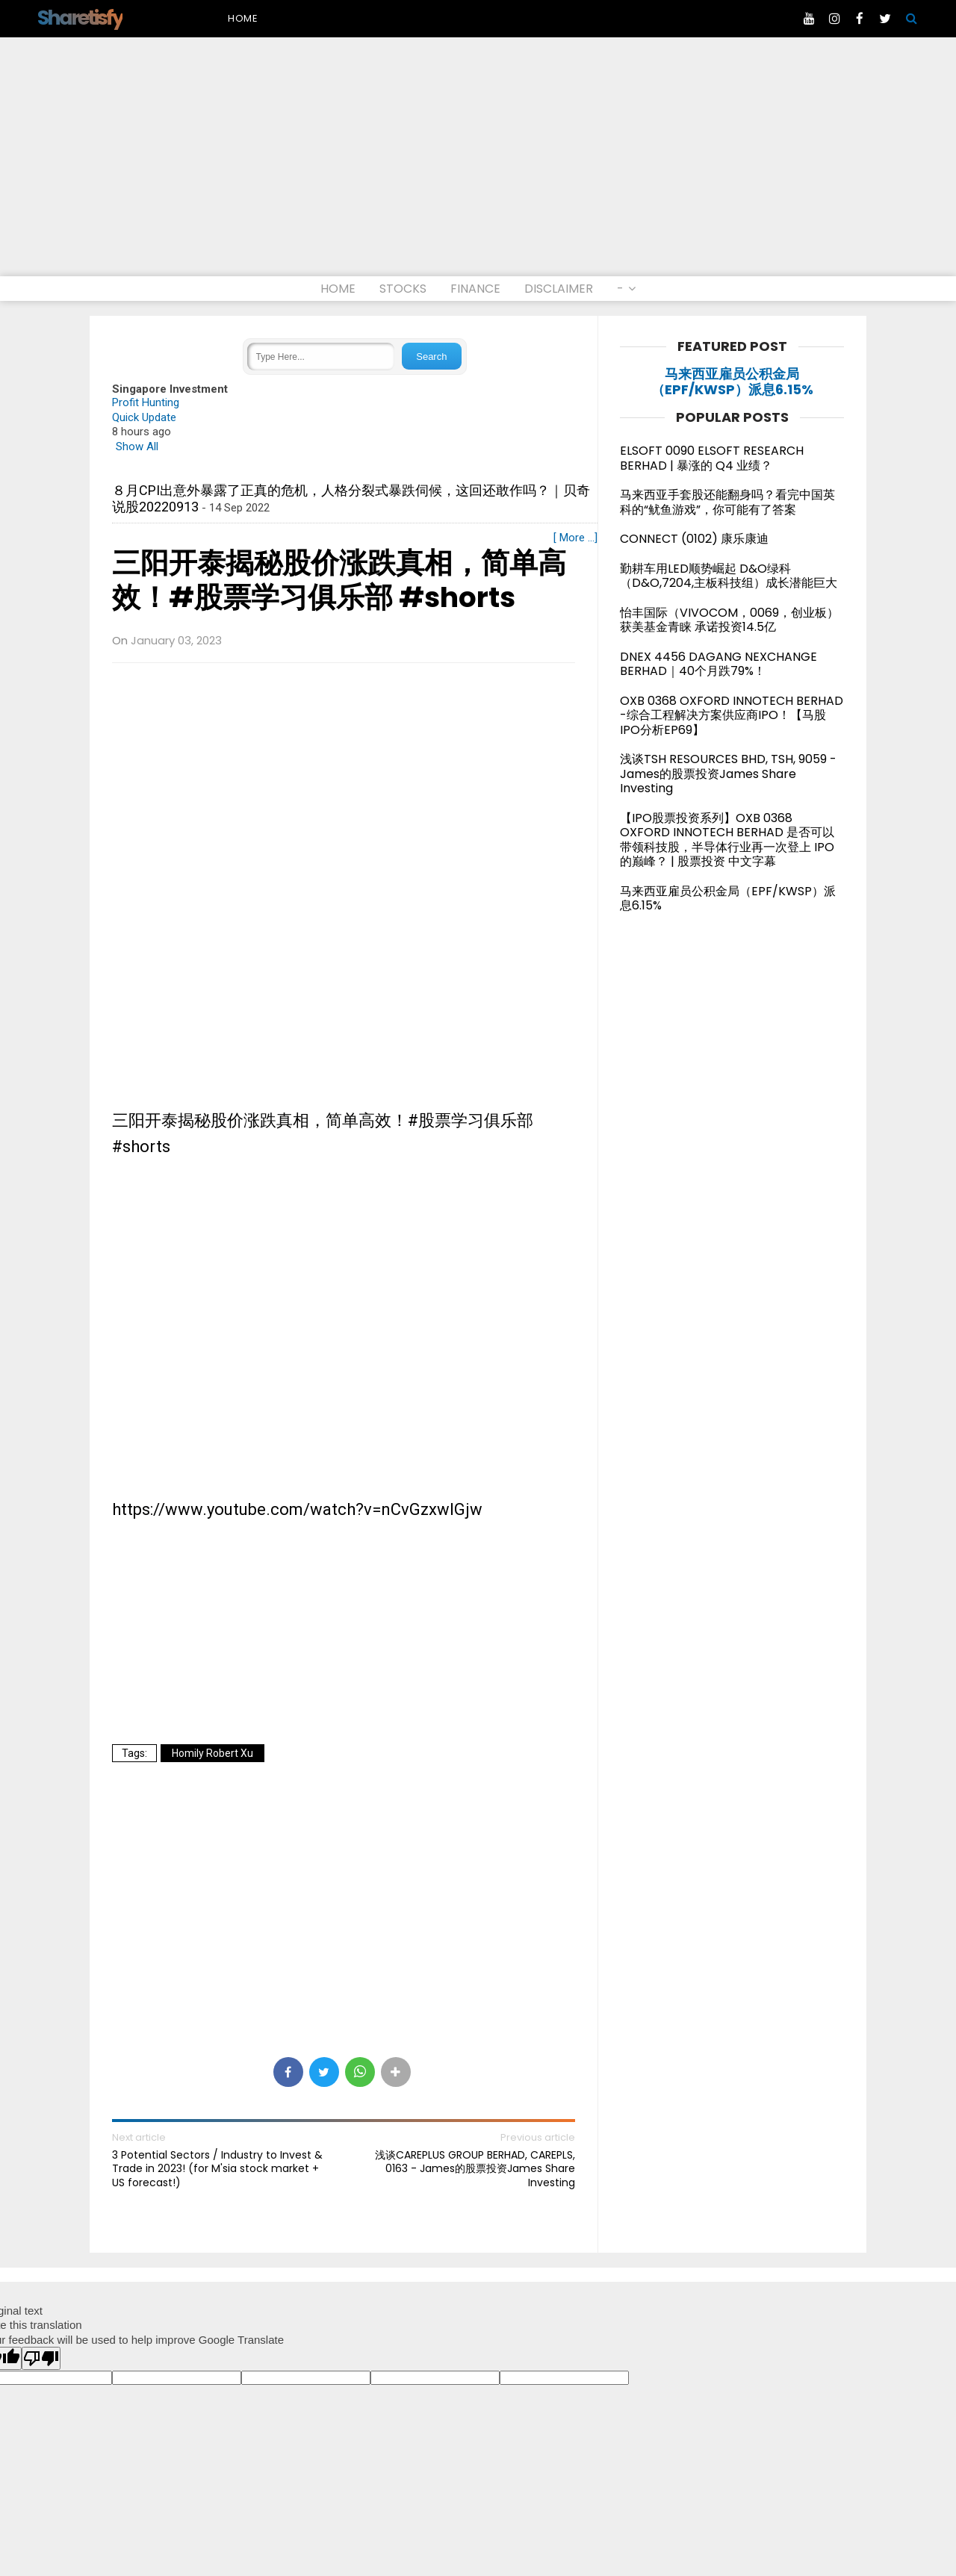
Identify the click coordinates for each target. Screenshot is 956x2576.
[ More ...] (575, 537)
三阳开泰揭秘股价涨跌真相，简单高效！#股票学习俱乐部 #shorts (339, 580)
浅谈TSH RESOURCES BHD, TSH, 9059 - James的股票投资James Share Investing (728, 773)
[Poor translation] (41, 2358)
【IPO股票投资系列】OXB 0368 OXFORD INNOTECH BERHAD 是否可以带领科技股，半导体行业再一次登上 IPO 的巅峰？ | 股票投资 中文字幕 (727, 840)
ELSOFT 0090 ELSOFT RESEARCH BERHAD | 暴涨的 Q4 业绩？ (712, 458)
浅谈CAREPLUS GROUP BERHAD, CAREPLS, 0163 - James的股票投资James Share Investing (475, 2168)
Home (243, 18)
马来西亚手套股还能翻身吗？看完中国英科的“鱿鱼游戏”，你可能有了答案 (727, 502)
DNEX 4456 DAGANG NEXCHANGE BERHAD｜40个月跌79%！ (718, 664)
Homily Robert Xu (212, 1753)
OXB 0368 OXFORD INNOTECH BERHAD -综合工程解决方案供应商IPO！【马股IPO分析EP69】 (731, 715)
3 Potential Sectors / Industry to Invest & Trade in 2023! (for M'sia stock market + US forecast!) (217, 2168)
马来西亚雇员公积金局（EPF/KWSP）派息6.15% (732, 381)
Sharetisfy (79, 17)
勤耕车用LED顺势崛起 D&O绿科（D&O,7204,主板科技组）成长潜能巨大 (728, 576)
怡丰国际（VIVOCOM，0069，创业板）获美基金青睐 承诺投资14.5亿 (729, 620)
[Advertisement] (478, 164)
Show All (137, 446)
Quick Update (144, 417)
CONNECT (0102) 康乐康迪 (694, 538)
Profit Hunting (145, 402)
